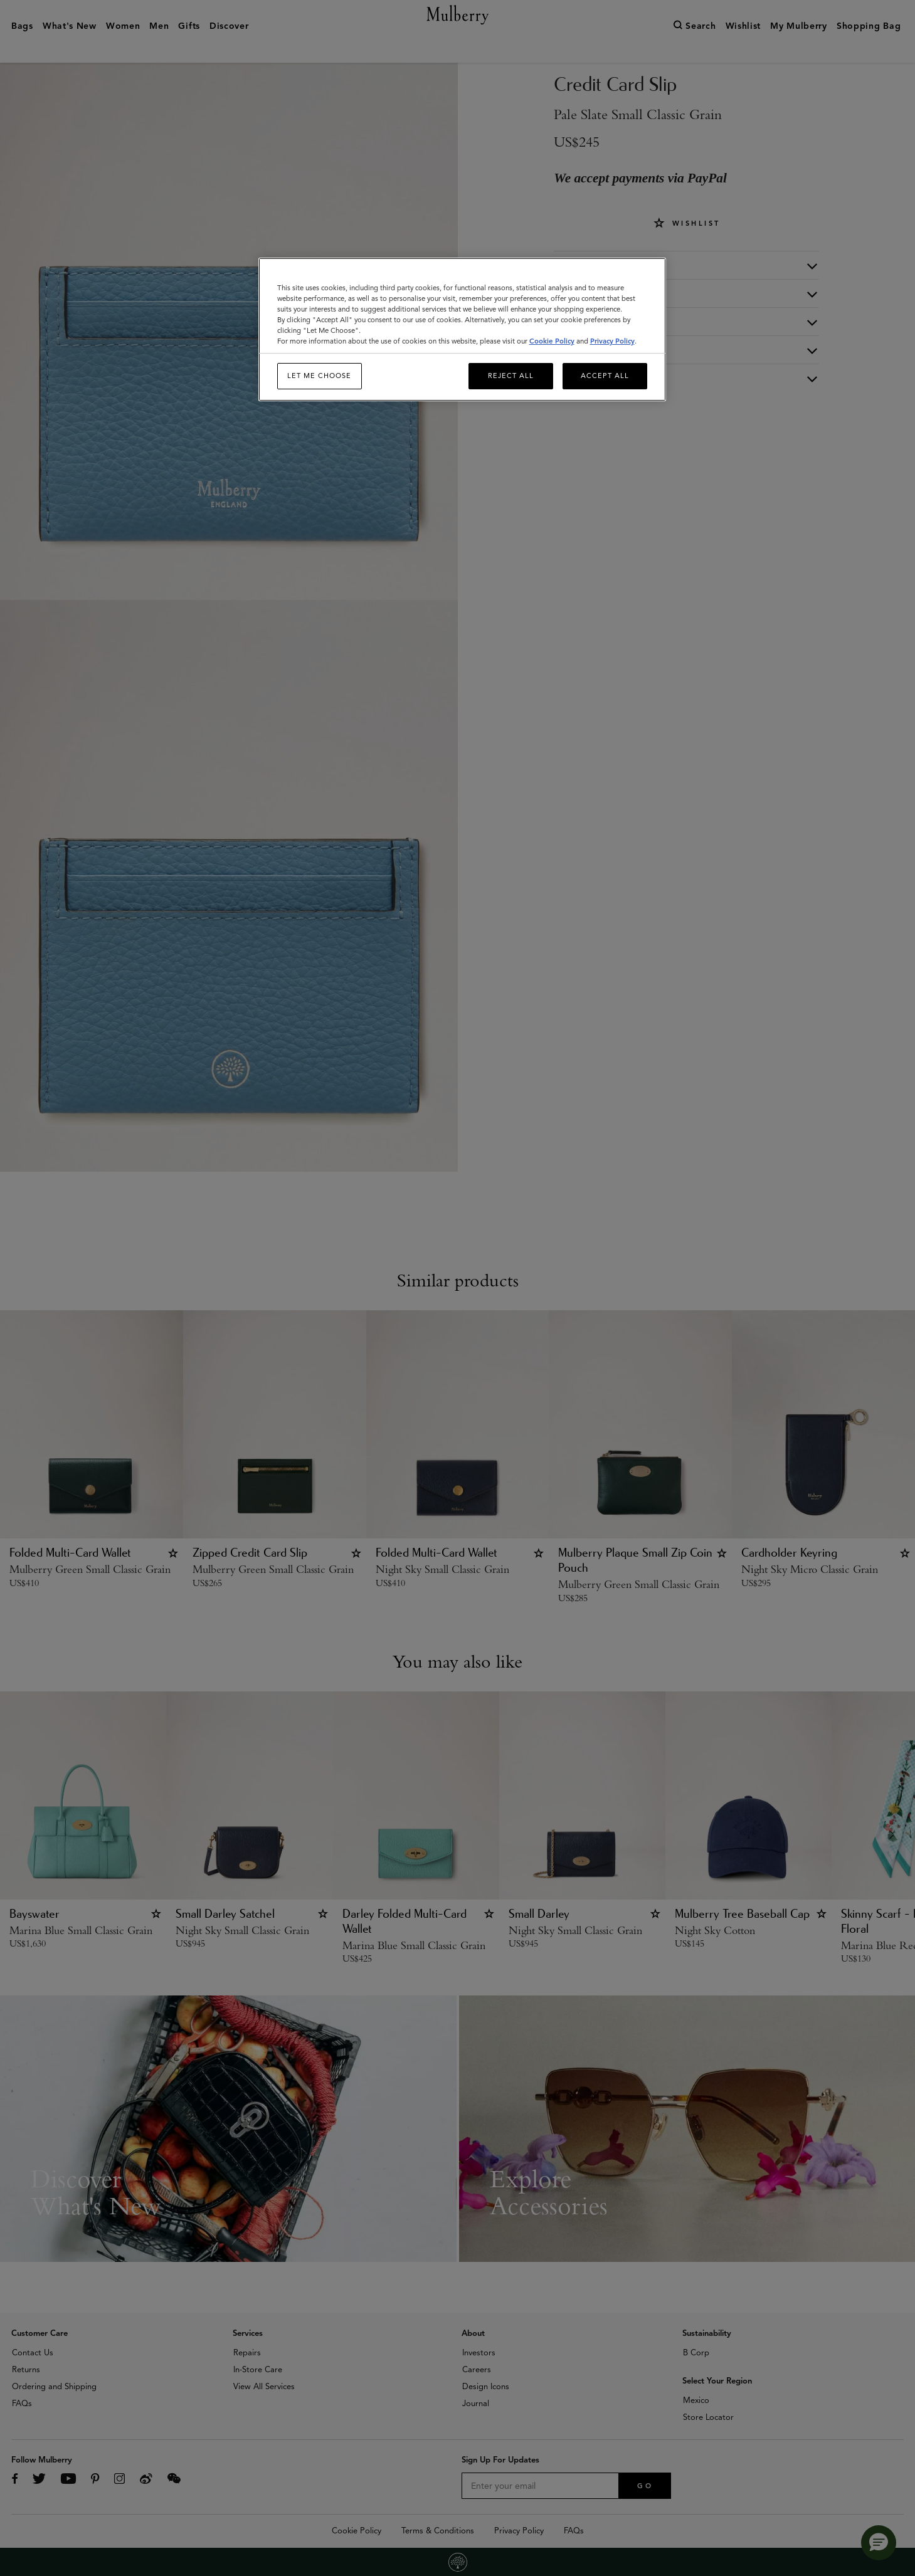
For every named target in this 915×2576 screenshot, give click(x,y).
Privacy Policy (612, 341)
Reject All (511, 375)
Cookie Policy (551, 341)
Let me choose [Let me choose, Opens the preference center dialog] (319, 375)
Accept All (605, 375)
